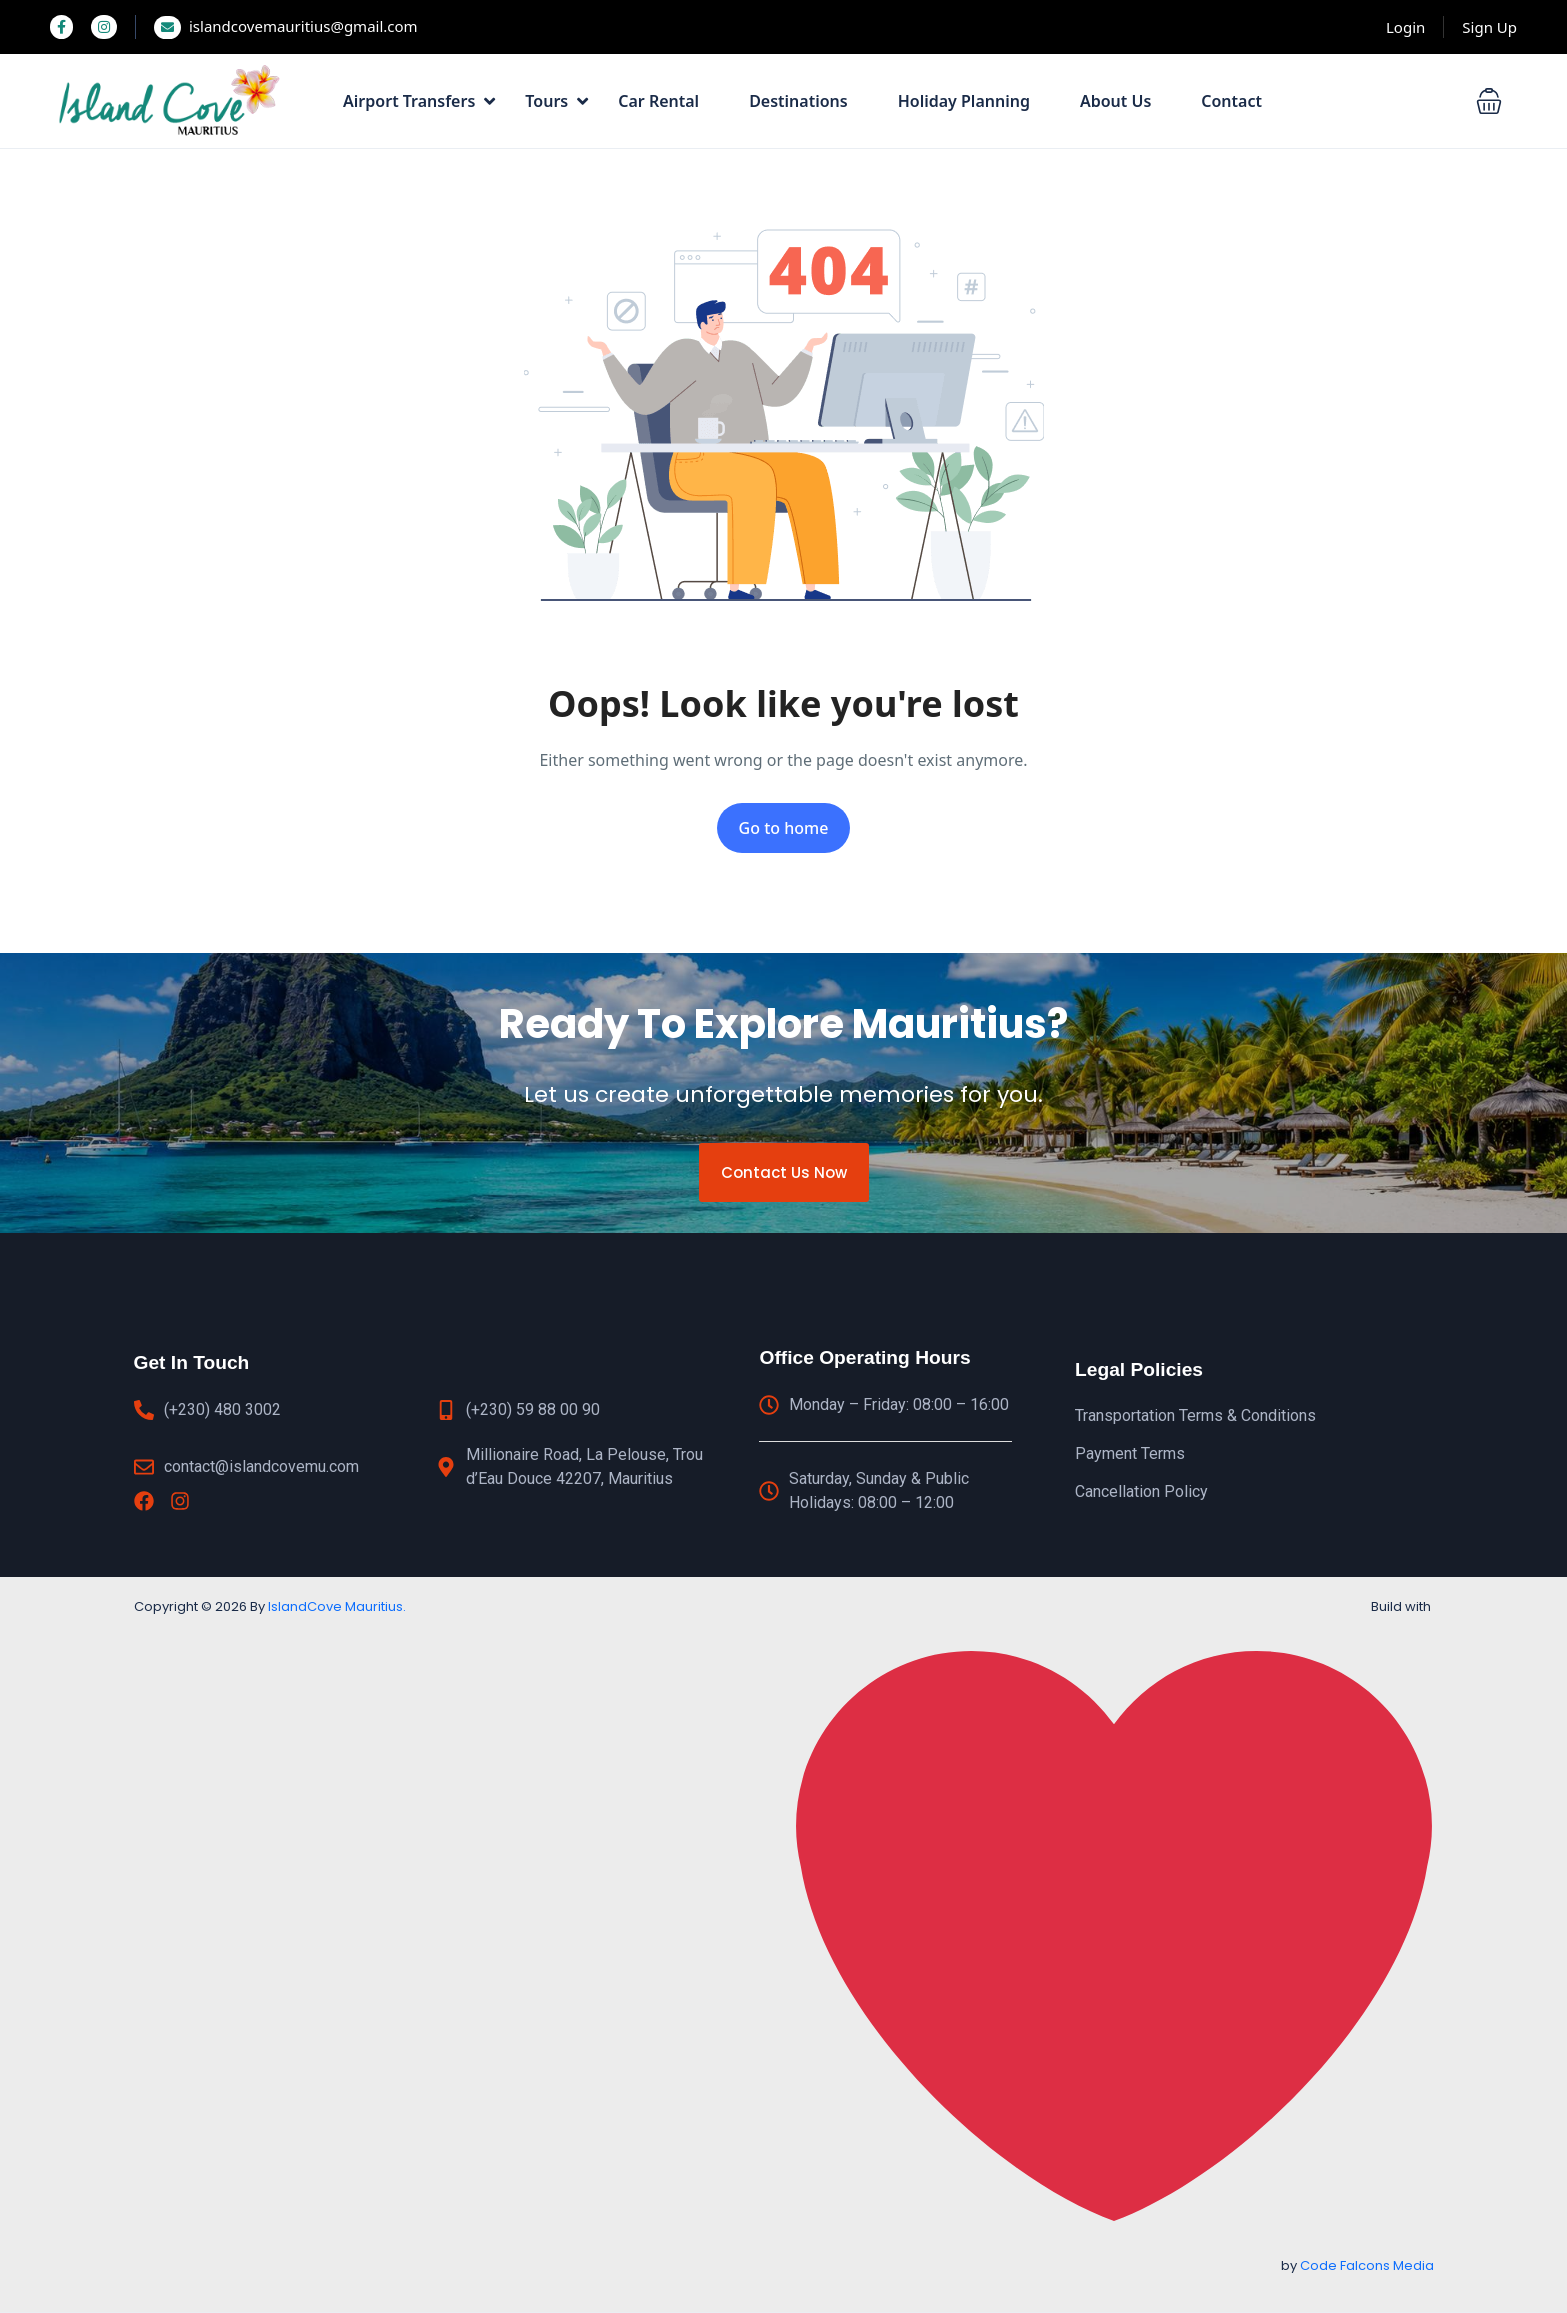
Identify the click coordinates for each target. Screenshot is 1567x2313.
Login (1405, 27)
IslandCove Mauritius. (337, 1606)
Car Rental (658, 101)
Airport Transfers (419, 101)
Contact (1231, 101)
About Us (1115, 101)
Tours (556, 101)
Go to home (784, 828)
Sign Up (1489, 27)
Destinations (798, 101)
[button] (1489, 101)
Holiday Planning (964, 101)
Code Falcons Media (1367, 2265)
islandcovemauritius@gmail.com (286, 26)
